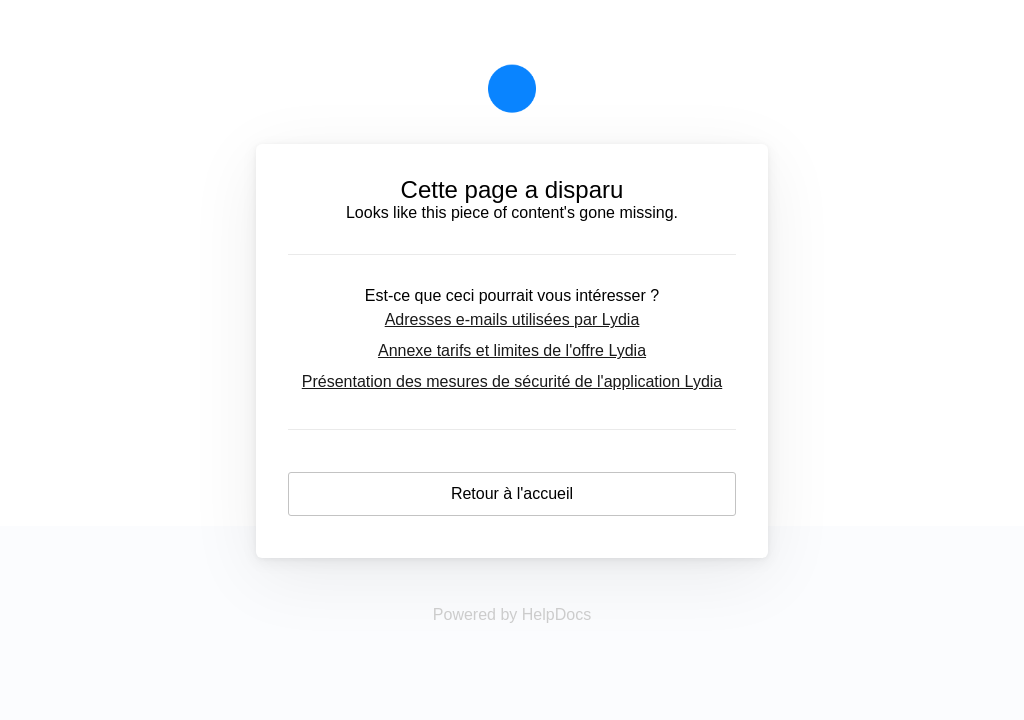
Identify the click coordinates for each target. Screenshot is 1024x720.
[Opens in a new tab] (512, 614)
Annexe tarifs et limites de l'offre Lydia (512, 350)
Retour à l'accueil (512, 493)
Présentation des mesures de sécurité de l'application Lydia (512, 381)
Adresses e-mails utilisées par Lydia (512, 319)
